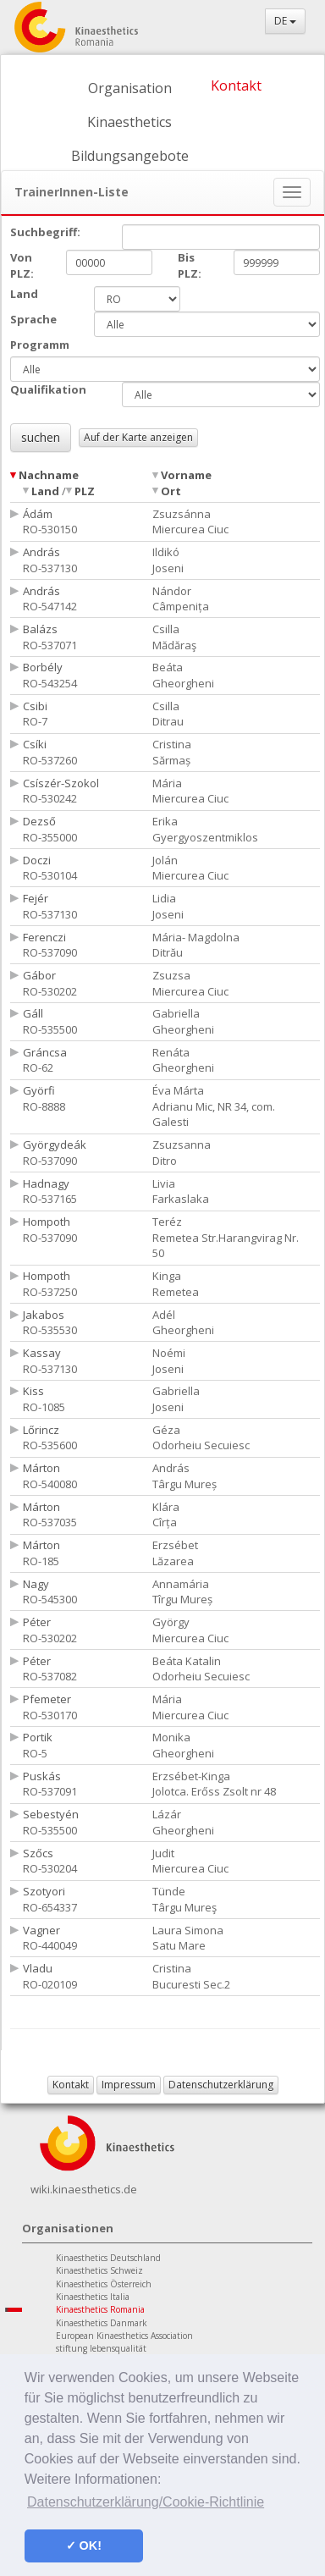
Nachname (49, 475)
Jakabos (43, 1314)
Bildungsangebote (130, 155)
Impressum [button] (129, 2084)
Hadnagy (46, 1183)
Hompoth (46, 1221)
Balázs (40, 629)
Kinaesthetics (129, 122)
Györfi (39, 1090)
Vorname (186, 475)
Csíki (35, 744)
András (41, 552)
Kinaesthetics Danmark (101, 2323)
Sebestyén (51, 1814)
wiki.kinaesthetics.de (83, 2189)
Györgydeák (54, 1144)
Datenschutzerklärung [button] (220, 2084)
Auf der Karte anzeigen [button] (138, 437)
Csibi (35, 706)
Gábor (39, 975)
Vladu (37, 1968)
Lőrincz (41, 1429)
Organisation (130, 88)
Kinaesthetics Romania (100, 2309)
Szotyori (44, 1891)
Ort (171, 491)
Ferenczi (44, 937)
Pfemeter (47, 1699)
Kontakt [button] (70, 2084)
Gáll (33, 1013)
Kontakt (236, 85)
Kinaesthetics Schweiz (99, 2270)
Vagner (41, 1930)
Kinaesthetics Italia (92, 2297)
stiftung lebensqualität (101, 2348)
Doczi (37, 860)
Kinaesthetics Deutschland (108, 2258)
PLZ (84, 491)
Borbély (43, 667)
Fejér (35, 898)
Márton (41, 1468)
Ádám (37, 513)
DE (285, 21)
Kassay (42, 1352)
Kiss (33, 1390)
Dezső (39, 821)
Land (45, 491)
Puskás (42, 1776)
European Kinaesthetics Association (124, 2336)
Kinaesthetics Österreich (103, 2284)
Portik (37, 1737)
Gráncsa (45, 1052)
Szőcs (38, 1853)
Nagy (36, 1583)
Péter (37, 1622)
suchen (40, 437)
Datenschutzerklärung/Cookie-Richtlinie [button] (145, 2502)
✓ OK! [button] (84, 2545)
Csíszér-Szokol (61, 783)
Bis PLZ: (189, 265)
